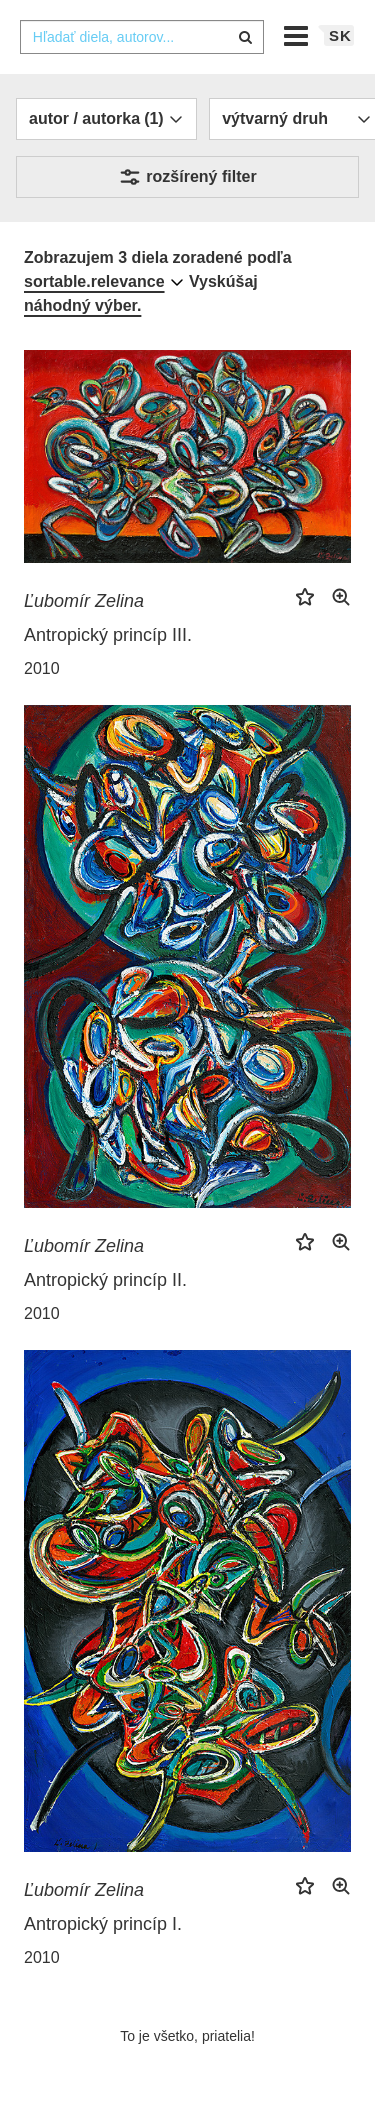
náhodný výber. (82, 305)
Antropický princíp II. (105, 1280)
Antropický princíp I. (103, 1924)
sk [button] (340, 35)
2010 (42, 668)
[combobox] (142, 37)
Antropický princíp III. (108, 635)
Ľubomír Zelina (84, 601)
